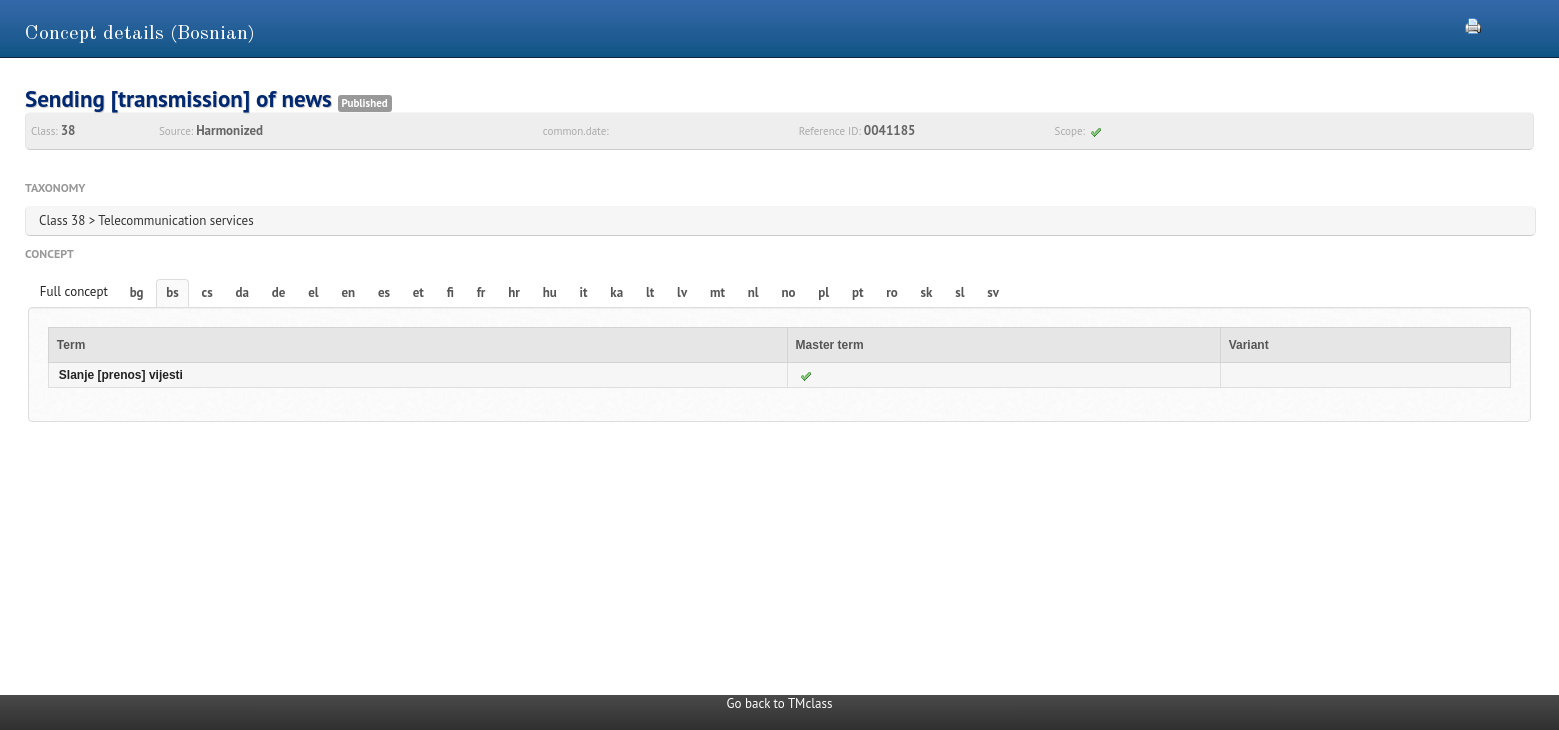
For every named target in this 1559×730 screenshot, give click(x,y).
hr (514, 292)
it (584, 292)
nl (753, 292)
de (279, 292)
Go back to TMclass (780, 703)
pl (823, 292)
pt (858, 292)
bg (137, 292)
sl (959, 292)
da (242, 292)
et (418, 292)
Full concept (74, 291)
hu (550, 292)
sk (927, 292)
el (313, 292)
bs (172, 292)
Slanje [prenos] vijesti (121, 375)
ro (892, 292)
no (788, 292)
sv (993, 292)
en (348, 292)
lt (650, 292)
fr (481, 292)
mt (717, 292)
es (384, 292)
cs (207, 292)
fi (450, 292)
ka (616, 292)
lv (682, 292)
